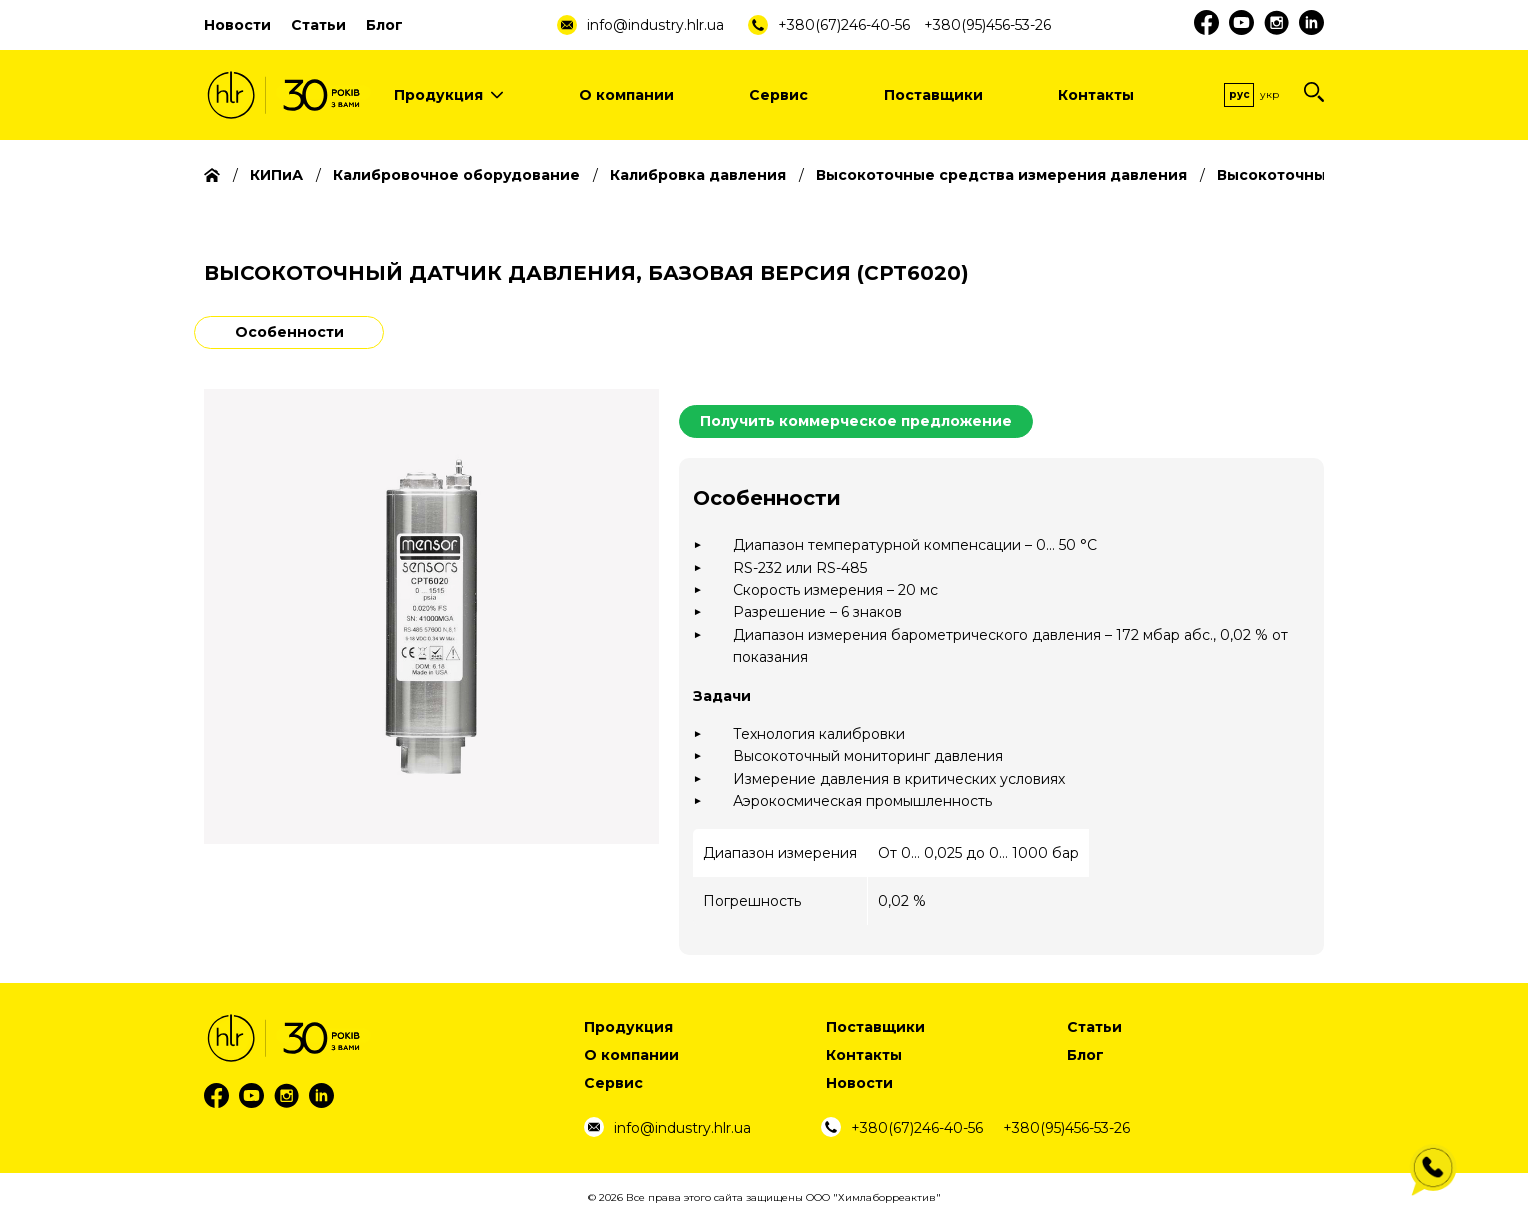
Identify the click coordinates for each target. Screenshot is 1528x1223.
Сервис (778, 95)
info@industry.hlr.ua (655, 25)
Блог (384, 25)
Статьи (318, 25)
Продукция (448, 95)
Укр (1269, 94)
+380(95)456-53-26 (987, 25)
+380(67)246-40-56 (844, 25)
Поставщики (933, 95)
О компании (626, 95)
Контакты (1096, 95)
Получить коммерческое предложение (856, 421)
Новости (237, 25)
